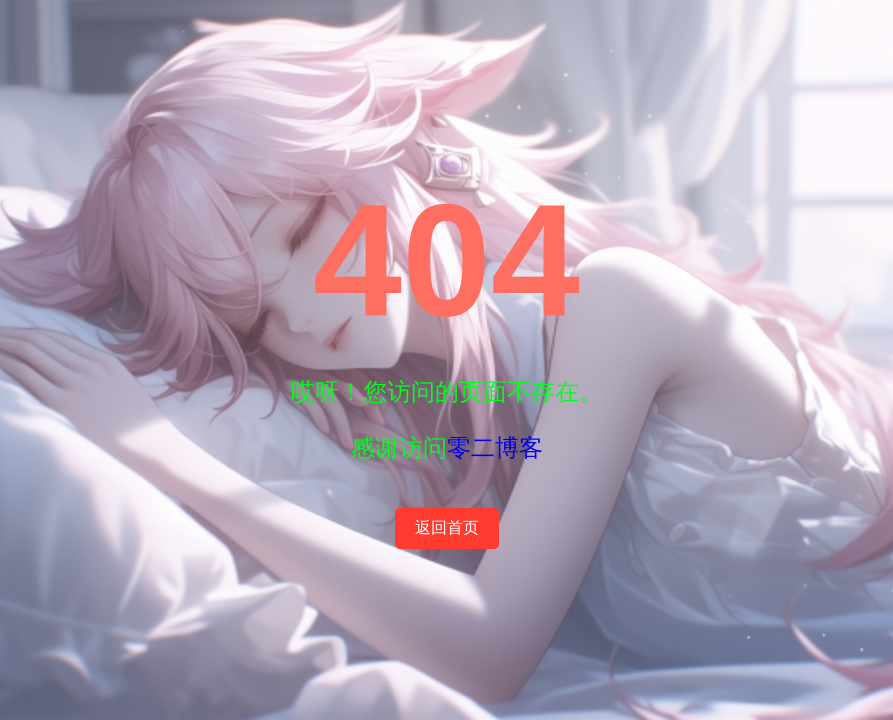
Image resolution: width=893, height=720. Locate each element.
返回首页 (447, 527)
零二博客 (495, 447)
